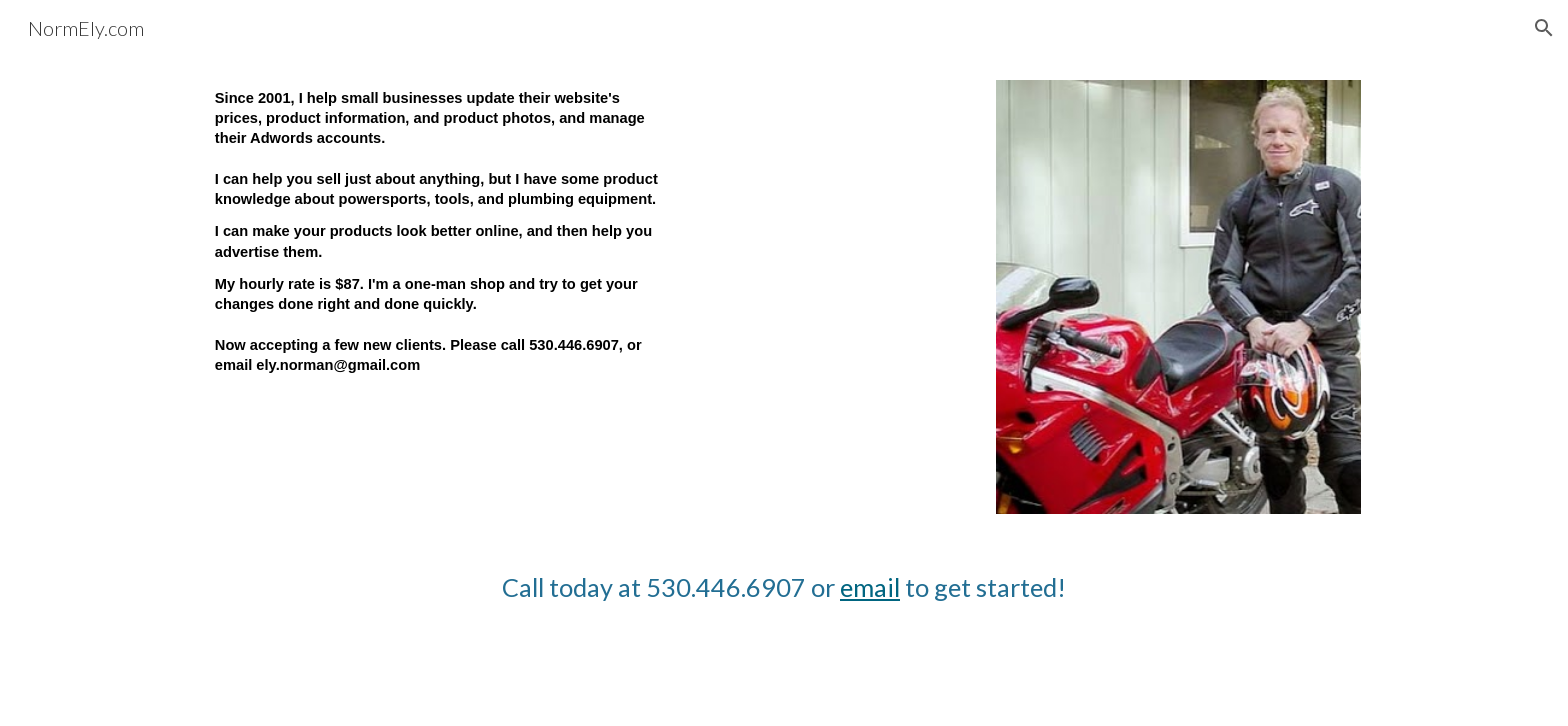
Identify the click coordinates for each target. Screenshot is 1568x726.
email (870, 587)
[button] (1544, 28)
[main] (439, 252)
